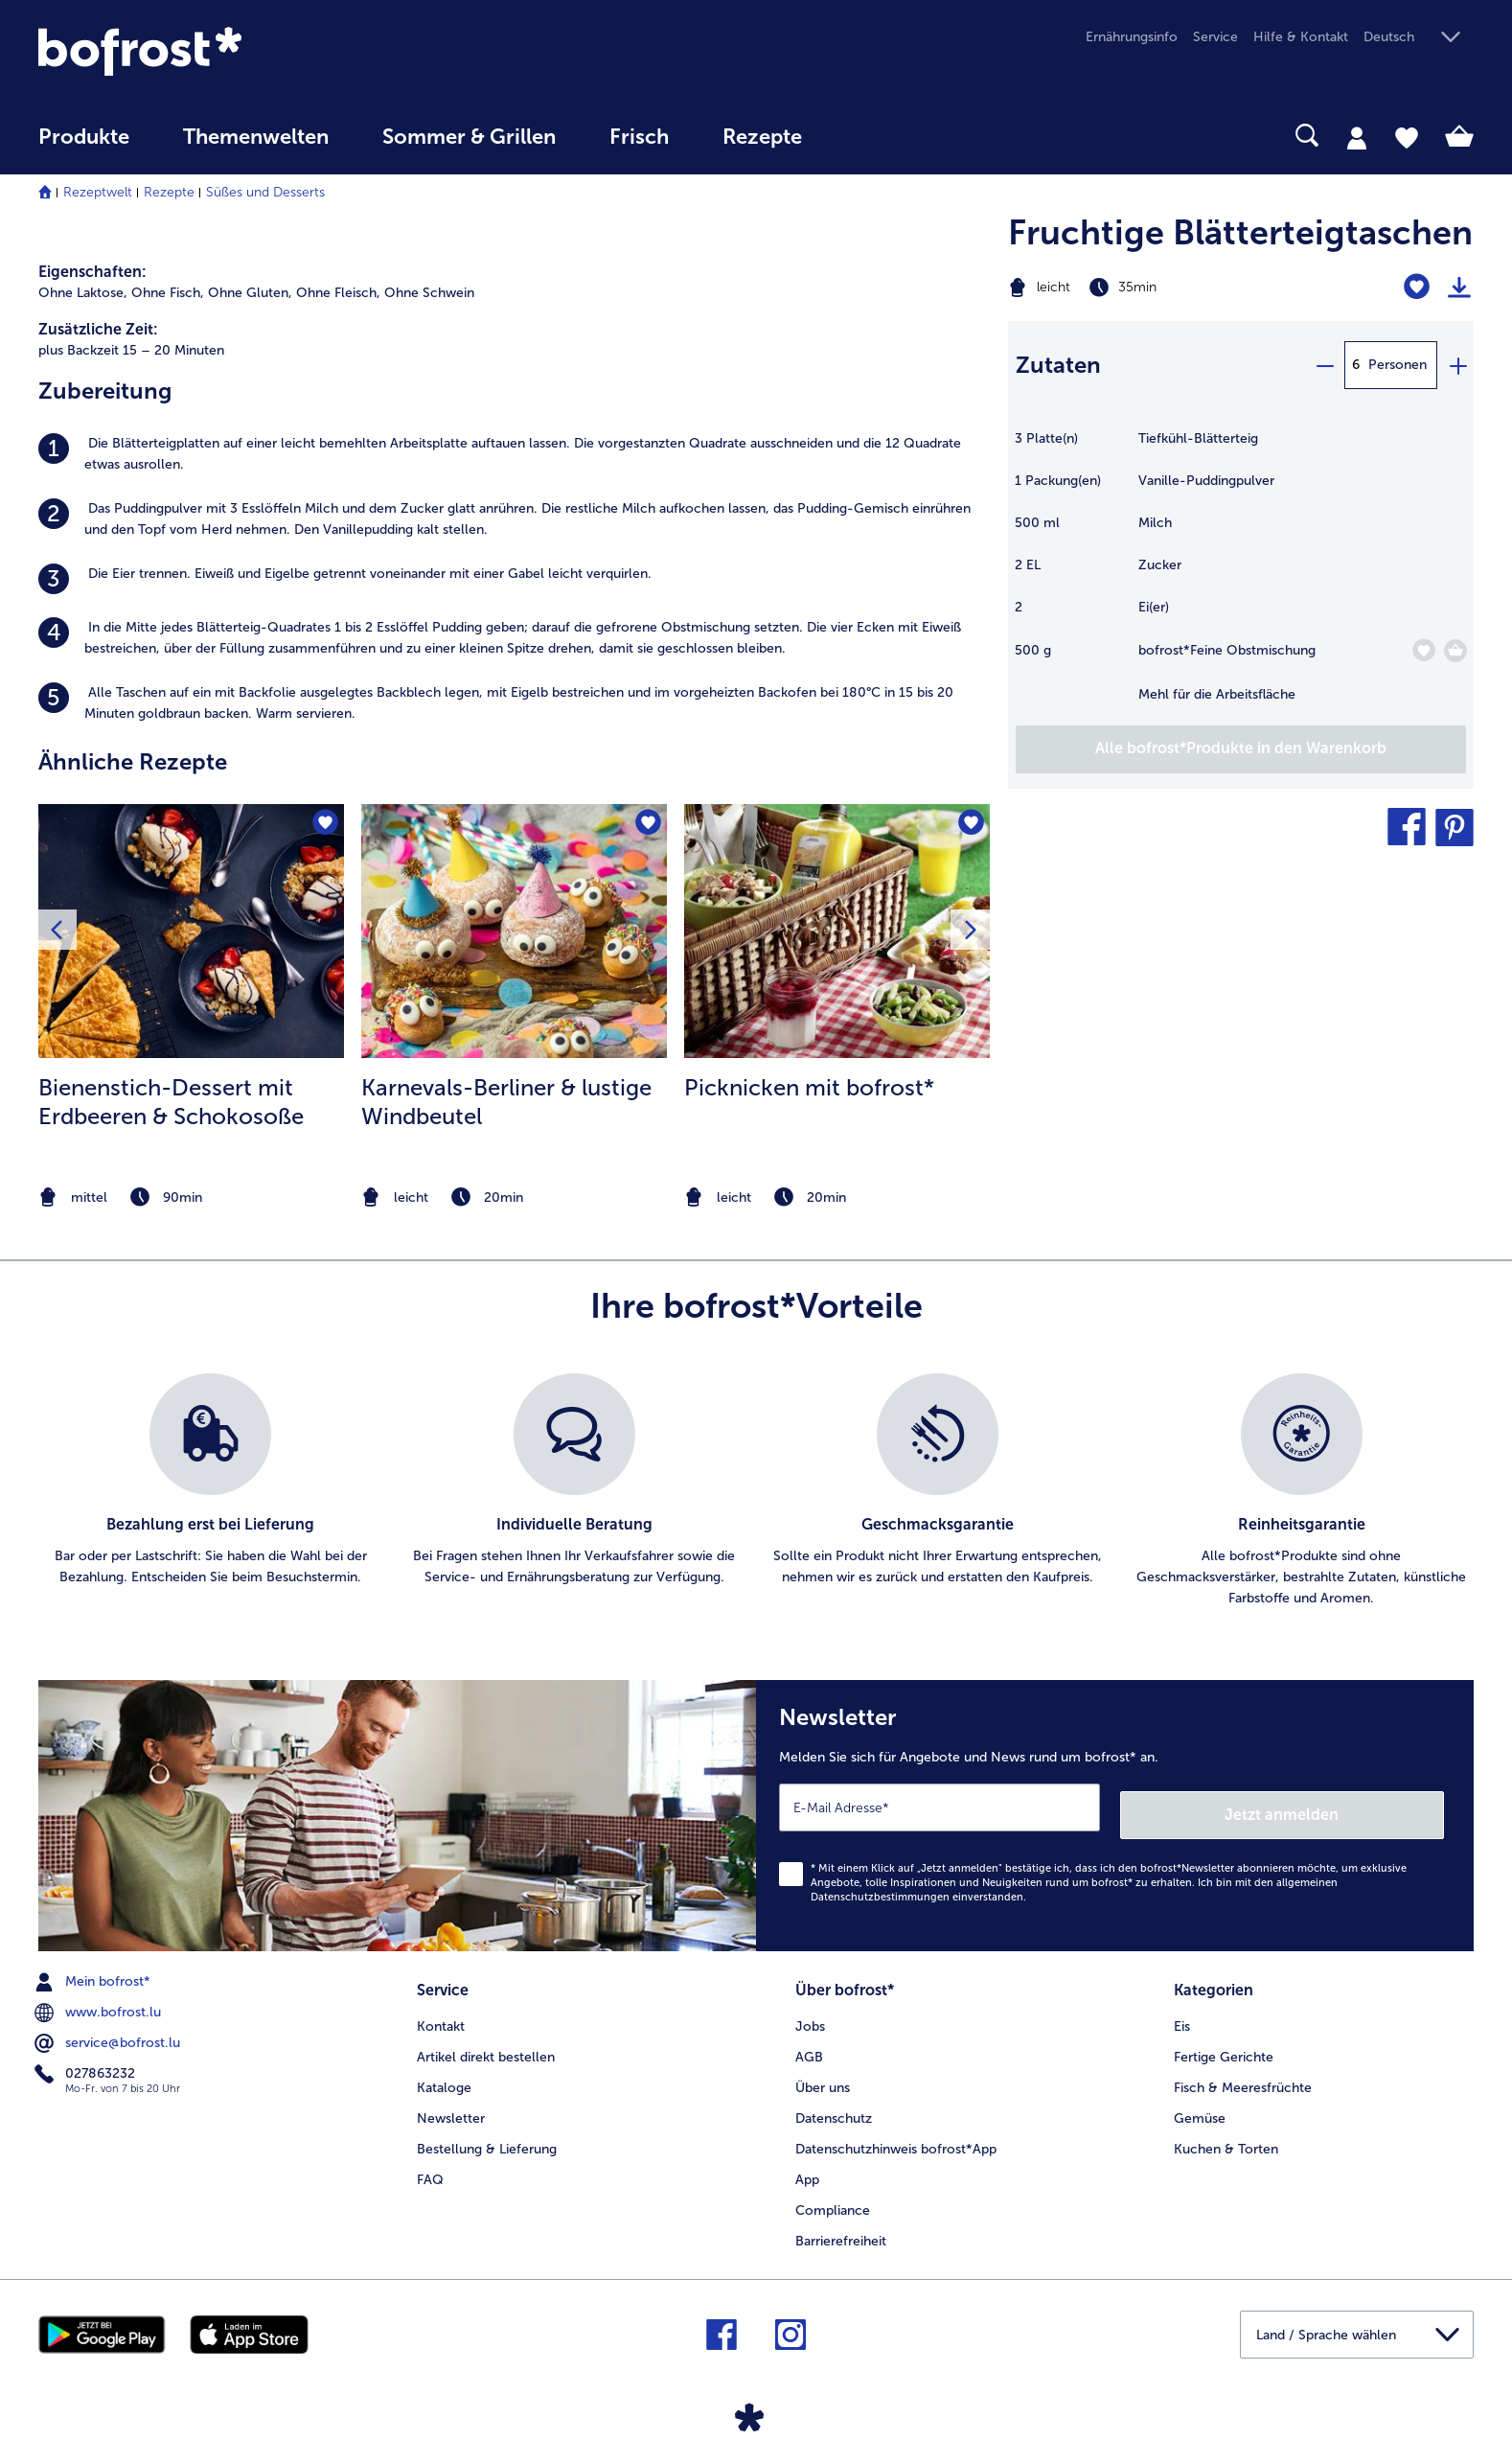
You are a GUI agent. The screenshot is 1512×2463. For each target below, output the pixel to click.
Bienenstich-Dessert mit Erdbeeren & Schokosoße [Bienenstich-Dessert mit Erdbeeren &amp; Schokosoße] (171, 1101)
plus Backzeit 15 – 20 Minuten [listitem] (131, 350)
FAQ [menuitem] (430, 2168)
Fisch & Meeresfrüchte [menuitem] (1243, 2076)
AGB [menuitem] (809, 2045)
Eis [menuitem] (1182, 2015)
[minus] (1324, 365)
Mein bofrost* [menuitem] (94, 1974)
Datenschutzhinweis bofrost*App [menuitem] (896, 2137)
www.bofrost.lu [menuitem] (99, 2004)
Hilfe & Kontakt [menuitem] (1300, 37)
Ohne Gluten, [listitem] (250, 293)
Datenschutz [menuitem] (833, 2107)
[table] (1241, 576)
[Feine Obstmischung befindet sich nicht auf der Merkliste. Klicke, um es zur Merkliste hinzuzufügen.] (1423, 650)
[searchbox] (868, 135)
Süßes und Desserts (265, 192)
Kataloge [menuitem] (444, 2076)
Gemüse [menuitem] (1200, 2107)
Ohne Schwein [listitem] (429, 293)
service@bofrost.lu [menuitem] (109, 2035)
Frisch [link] (639, 137)
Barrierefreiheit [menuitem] (840, 2229)
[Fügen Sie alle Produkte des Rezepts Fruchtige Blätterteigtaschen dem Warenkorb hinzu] (1241, 749)
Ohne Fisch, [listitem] (167, 293)
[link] (253, 51)
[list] (756, 1491)
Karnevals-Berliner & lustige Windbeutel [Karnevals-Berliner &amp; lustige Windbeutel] (506, 1101)
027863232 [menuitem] (86, 2066)
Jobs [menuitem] (810, 2015)
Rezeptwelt (97, 192)
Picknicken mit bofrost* (809, 1087)
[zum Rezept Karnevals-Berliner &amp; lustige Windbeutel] (514, 931)
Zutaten (1058, 365)
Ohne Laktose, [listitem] (82, 293)
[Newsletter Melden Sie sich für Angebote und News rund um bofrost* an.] (1115, 1812)
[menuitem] (83, 146)
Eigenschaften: (92, 272)
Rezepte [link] (762, 137)
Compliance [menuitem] (832, 2199)
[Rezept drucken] (1459, 287)
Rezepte (169, 192)
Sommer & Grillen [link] (469, 137)
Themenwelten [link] (256, 137)
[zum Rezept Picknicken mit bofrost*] (837, 931)
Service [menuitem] (1215, 37)
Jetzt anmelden (1362, 1807)
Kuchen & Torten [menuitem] (1226, 2137)
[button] (1418, 38)
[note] (191, 1197)
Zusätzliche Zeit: (98, 329)
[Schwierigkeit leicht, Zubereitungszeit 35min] (1159, 287)
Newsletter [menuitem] (451, 2107)
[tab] (1356, 137)
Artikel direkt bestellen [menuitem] (486, 2045)
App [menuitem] (807, 2168)
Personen (1397, 365)
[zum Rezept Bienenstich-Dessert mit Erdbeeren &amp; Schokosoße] (191, 931)
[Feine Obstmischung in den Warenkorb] (1455, 650)
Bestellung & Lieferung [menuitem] (487, 2137)
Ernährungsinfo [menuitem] (1132, 37)
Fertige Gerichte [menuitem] (1223, 2045)
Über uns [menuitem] (822, 2076)
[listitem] (513, 454)
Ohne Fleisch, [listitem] (338, 293)
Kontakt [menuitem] (441, 2015)
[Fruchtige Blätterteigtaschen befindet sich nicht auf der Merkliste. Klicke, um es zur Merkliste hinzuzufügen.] (1417, 287)
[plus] (1457, 365)
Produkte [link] (83, 137)
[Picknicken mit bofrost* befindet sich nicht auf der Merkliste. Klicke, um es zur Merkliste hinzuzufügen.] (969, 825)
